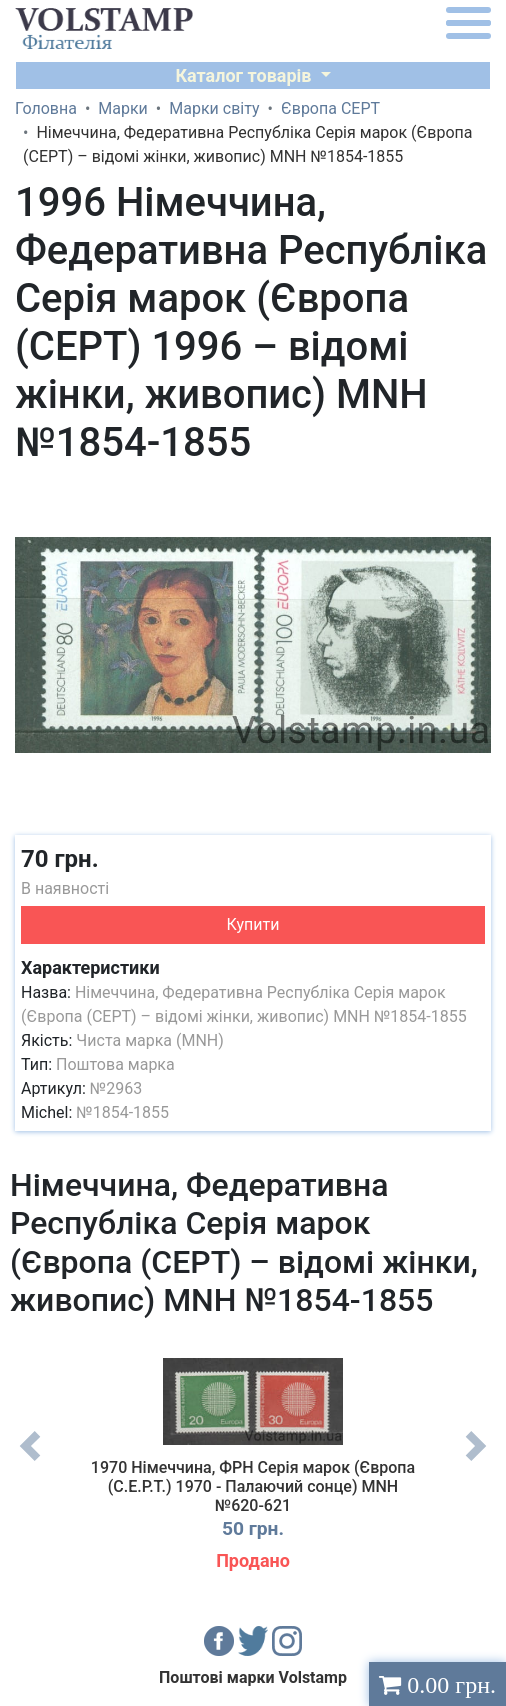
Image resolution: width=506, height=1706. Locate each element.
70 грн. (60, 859)
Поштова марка (115, 1064)
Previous (30, 1461)
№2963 (116, 1088)
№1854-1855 (122, 1112)
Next (476, 1461)
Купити (253, 924)
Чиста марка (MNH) (150, 1040)
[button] (473, 493)
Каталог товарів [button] (245, 75)
